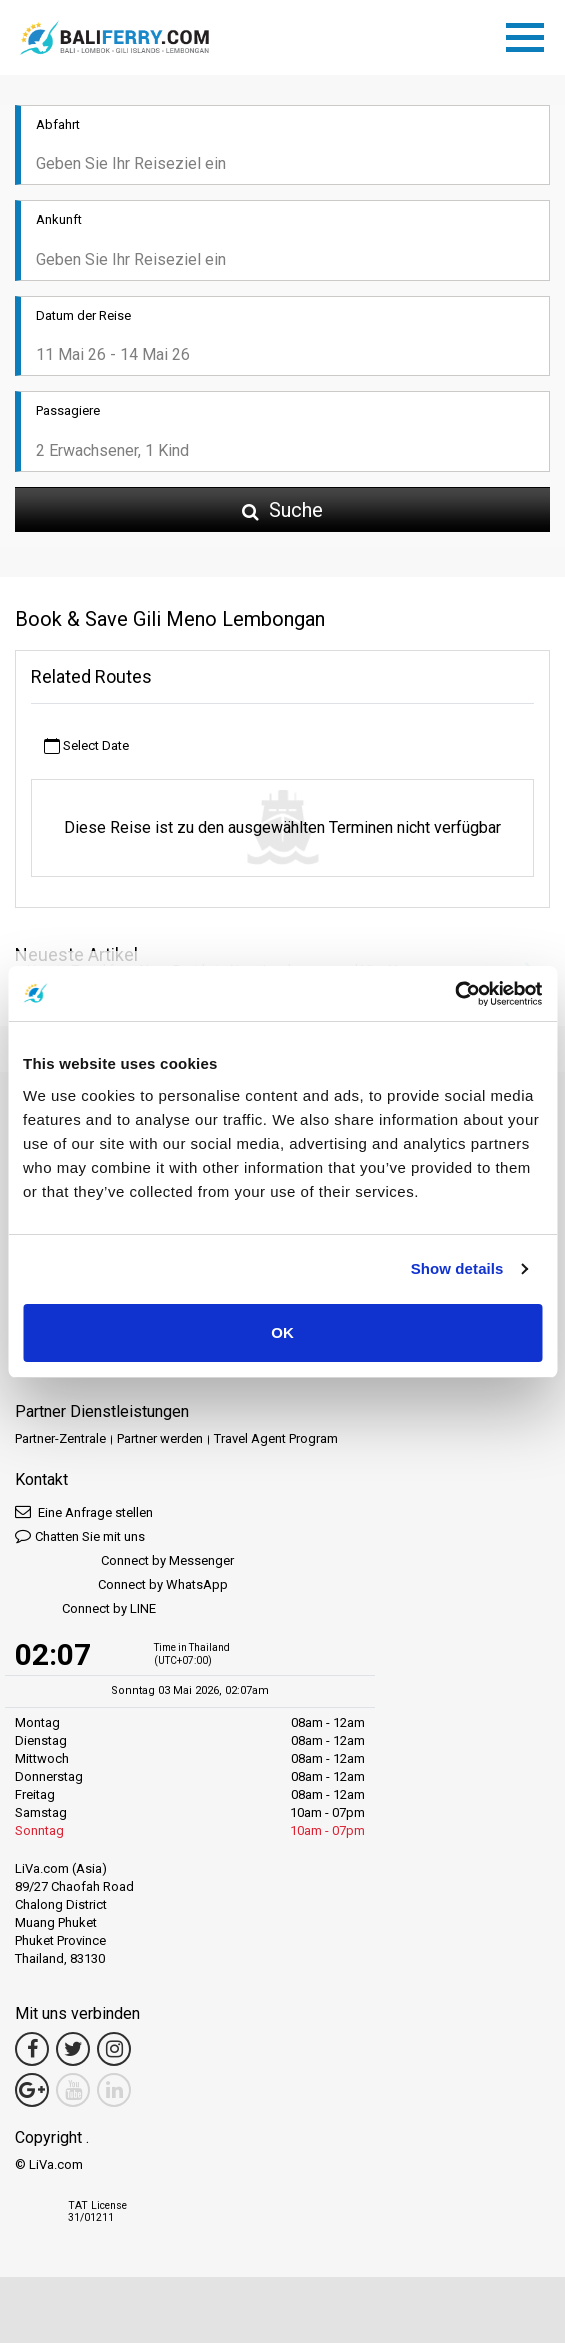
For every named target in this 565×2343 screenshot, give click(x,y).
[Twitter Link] (73, 2049)
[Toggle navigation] (530, 34)
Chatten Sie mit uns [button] (80, 1535)
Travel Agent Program (276, 1438)
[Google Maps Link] (32, 2090)
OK (282, 1332)
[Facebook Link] (32, 2049)
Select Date (86, 746)
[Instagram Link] (114, 2049)
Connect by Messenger (124, 1561)
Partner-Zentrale (60, 1438)
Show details (457, 1268)
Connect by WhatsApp (121, 1585)
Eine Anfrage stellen (84, 1511)
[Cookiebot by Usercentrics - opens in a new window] (454, 994)
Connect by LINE (85, 1609)
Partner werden (160, 1438)
